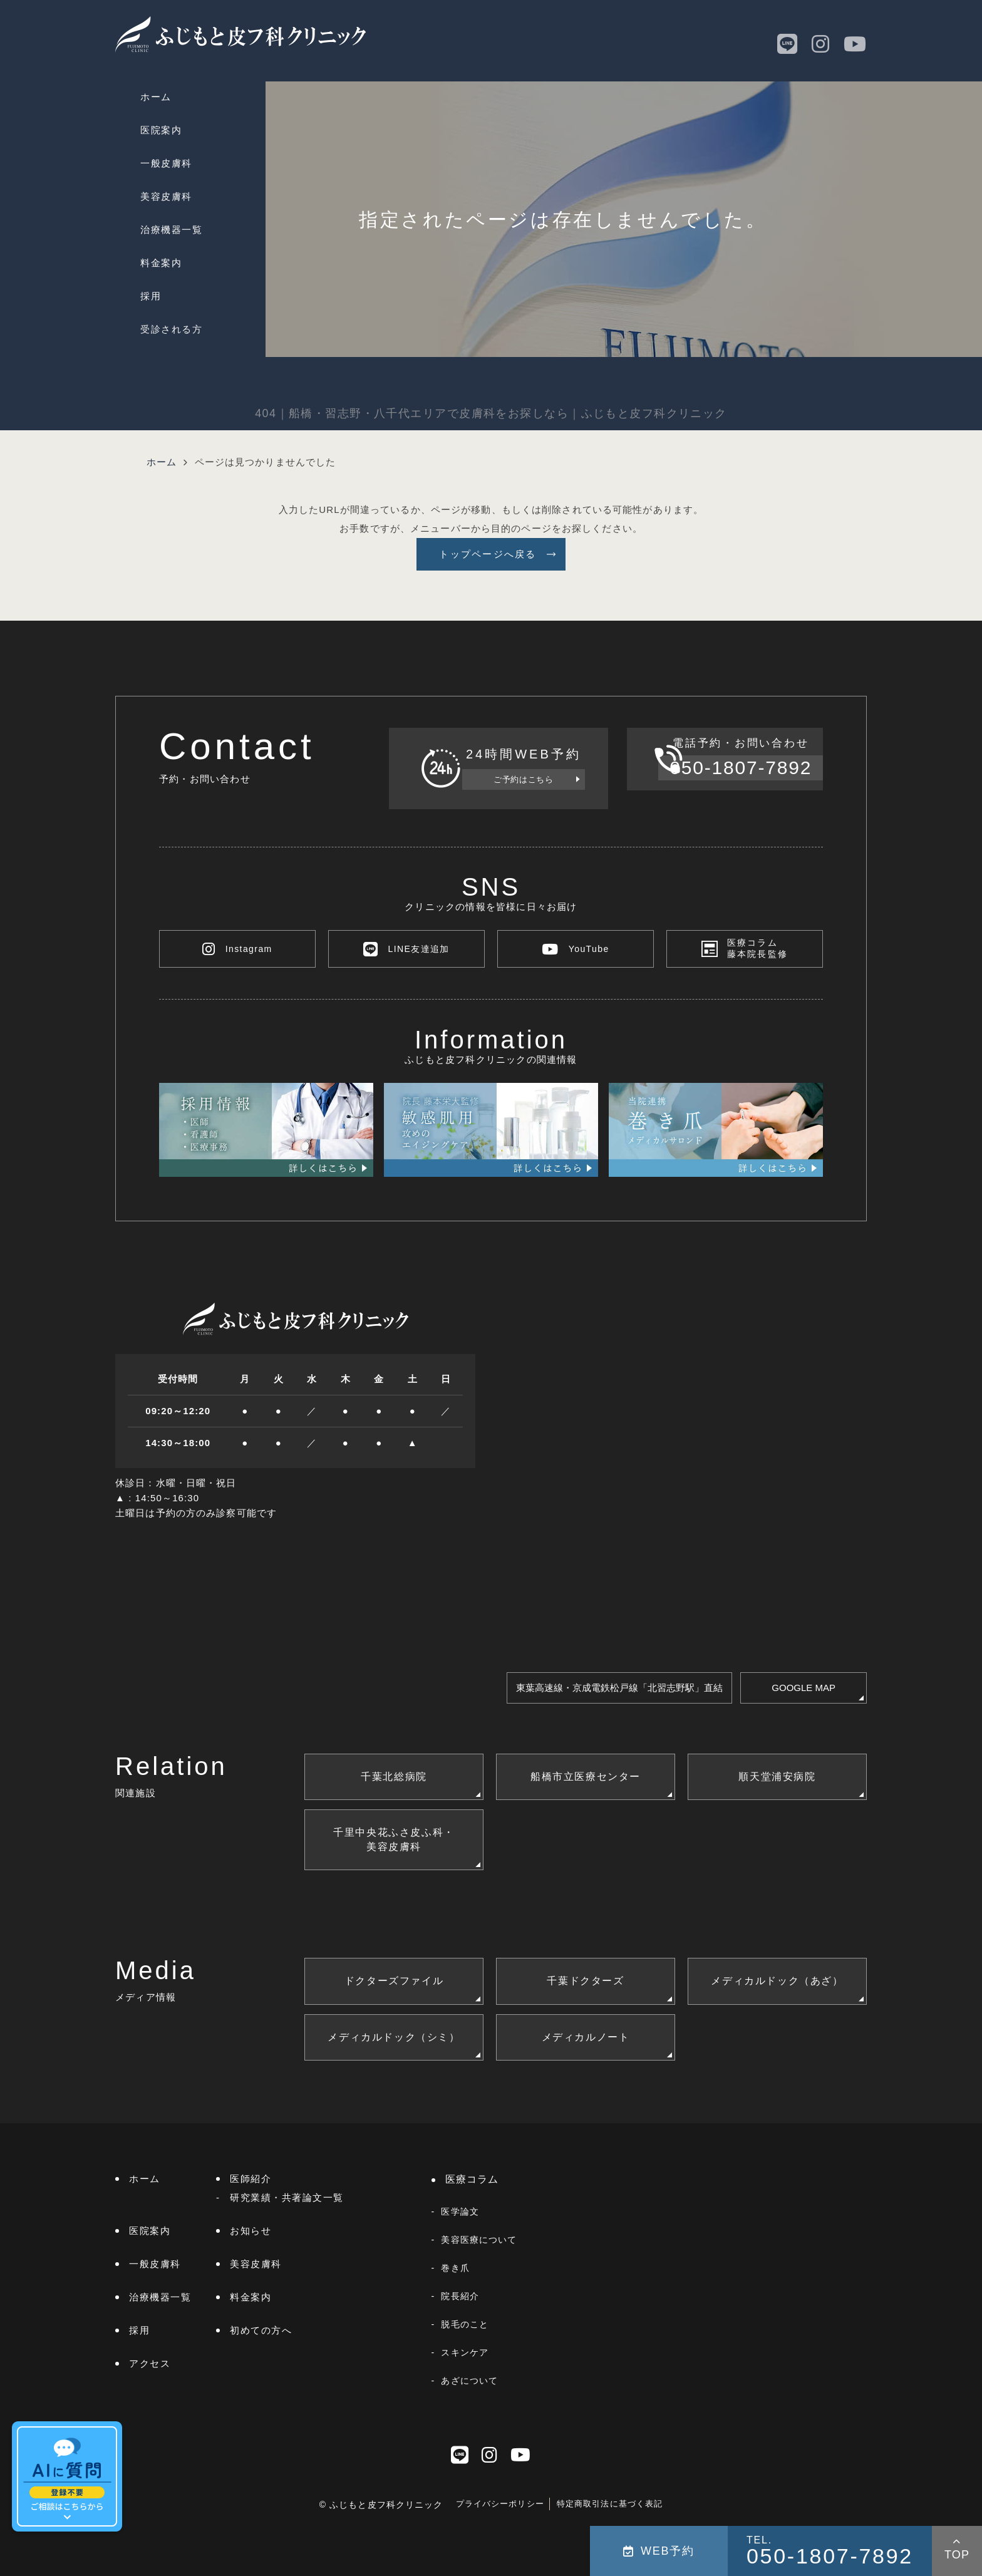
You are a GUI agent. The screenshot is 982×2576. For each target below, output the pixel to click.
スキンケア (464, 2352)
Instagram (237, 949)
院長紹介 (460, 2296)
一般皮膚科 (166, 163)
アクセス (149, 2363)
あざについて (469, 2381)
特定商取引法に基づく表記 (610, 2503)
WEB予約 (659, 2551)
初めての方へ (261, 2330)
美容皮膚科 (166, 196)
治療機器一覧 (171, 229)
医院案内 (161, 130)
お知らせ (250, 2230)
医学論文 (460, 2211)
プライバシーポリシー (500, 2503)
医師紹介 (250, 2178)
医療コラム (472, 2179)
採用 (150, 296)
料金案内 (161, 262)
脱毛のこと (464, 2324)
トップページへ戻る (487, 554)
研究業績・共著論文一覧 (287, 2197)
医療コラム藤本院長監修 (757, 948)
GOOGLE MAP (803, 1687)
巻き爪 (455, 2268)
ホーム (156, 96)
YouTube (575, 949)
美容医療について (479, 2240)
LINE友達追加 (406, 949)
